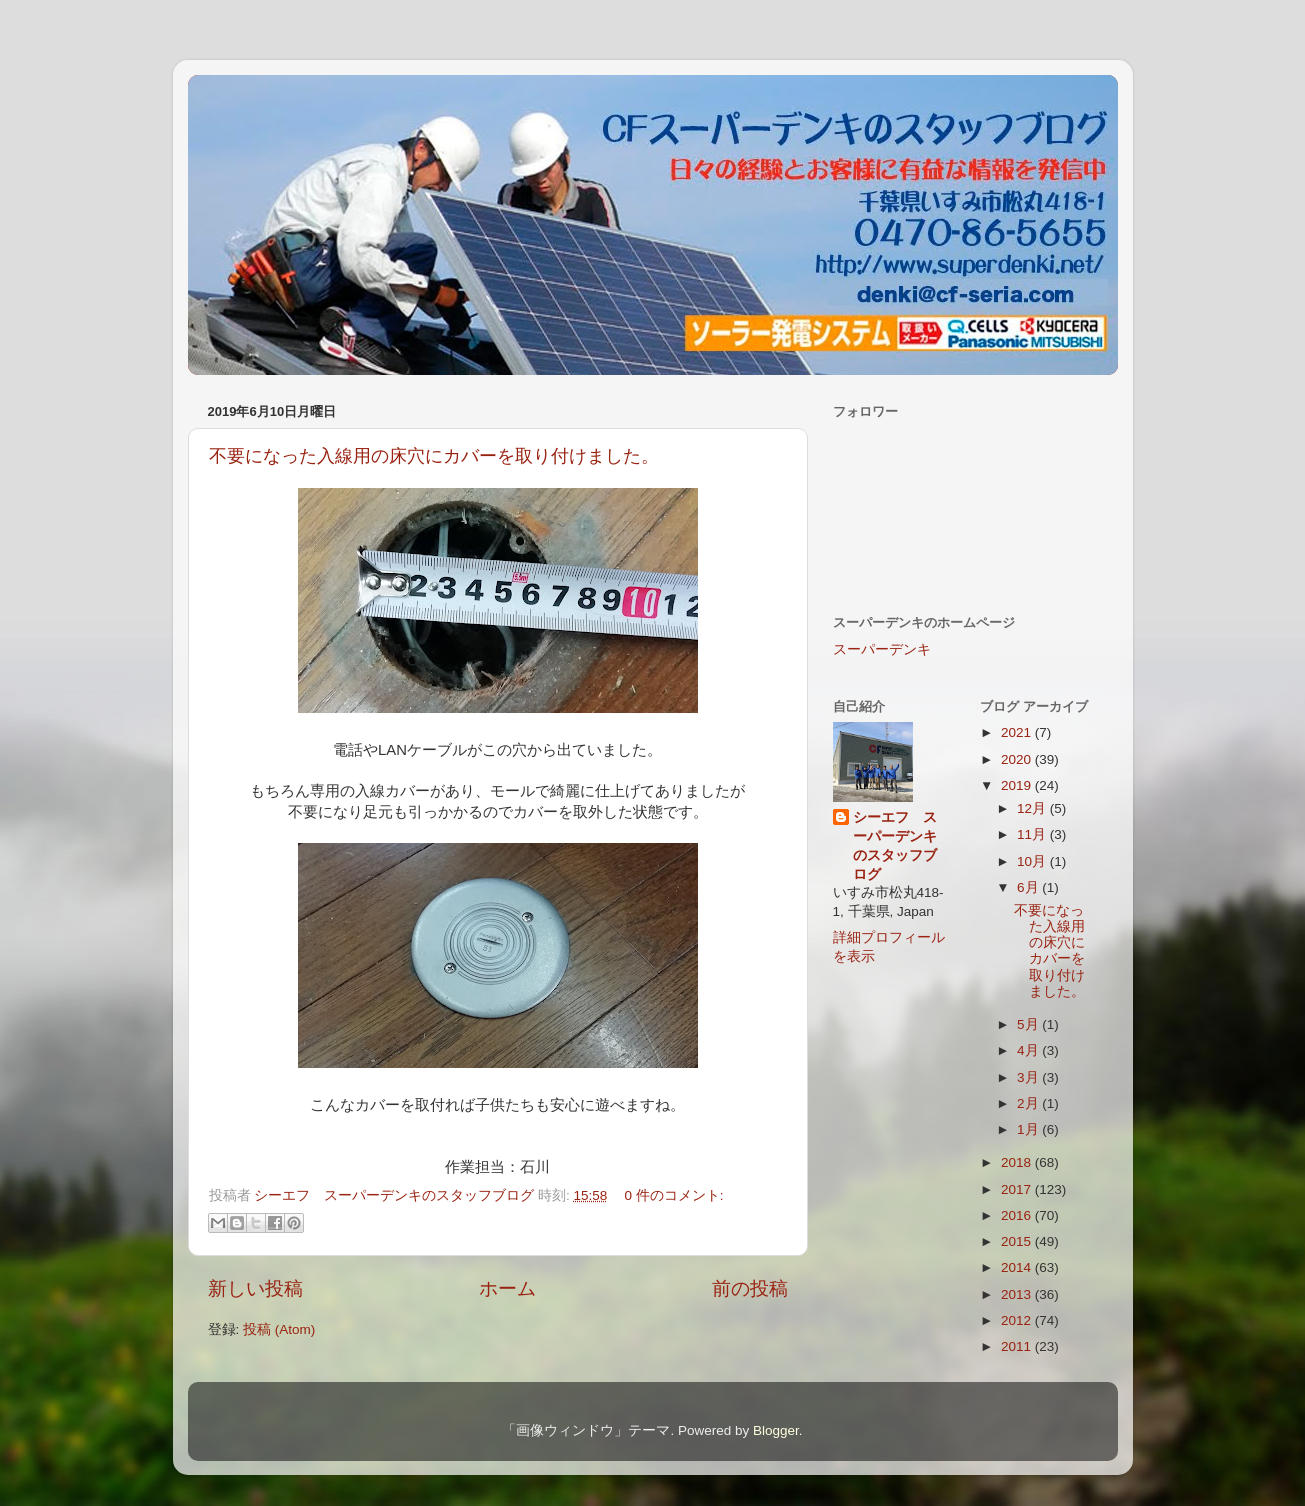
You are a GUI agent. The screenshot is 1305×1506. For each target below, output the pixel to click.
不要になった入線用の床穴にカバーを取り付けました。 (434, 456)
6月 (1029, 887)
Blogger (776, 1430)
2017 (1018, 1189)
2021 (1018, 732)
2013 (1018, 1294)
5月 (1029, 1024)
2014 (1018, 1267)
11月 (1033, 834)
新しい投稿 (255, 1288)
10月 (1033, 861)
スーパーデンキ (882, 649)
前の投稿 (750, 1288)
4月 (1029, 1050)
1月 (1029, 1129)
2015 (1018, 1241)
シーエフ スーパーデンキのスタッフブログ (895, 846)
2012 (1018, 1320)
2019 (1018, 785)
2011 (1018, 1346)
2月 (1029, 1103)
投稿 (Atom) (279, 1329)
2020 (1018, 759)
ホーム (507, 1288)
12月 (1033, 808)
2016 (1018, 1215)
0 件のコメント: (674, 1195)
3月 (1029, 1077)
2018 (1018, 1162)
